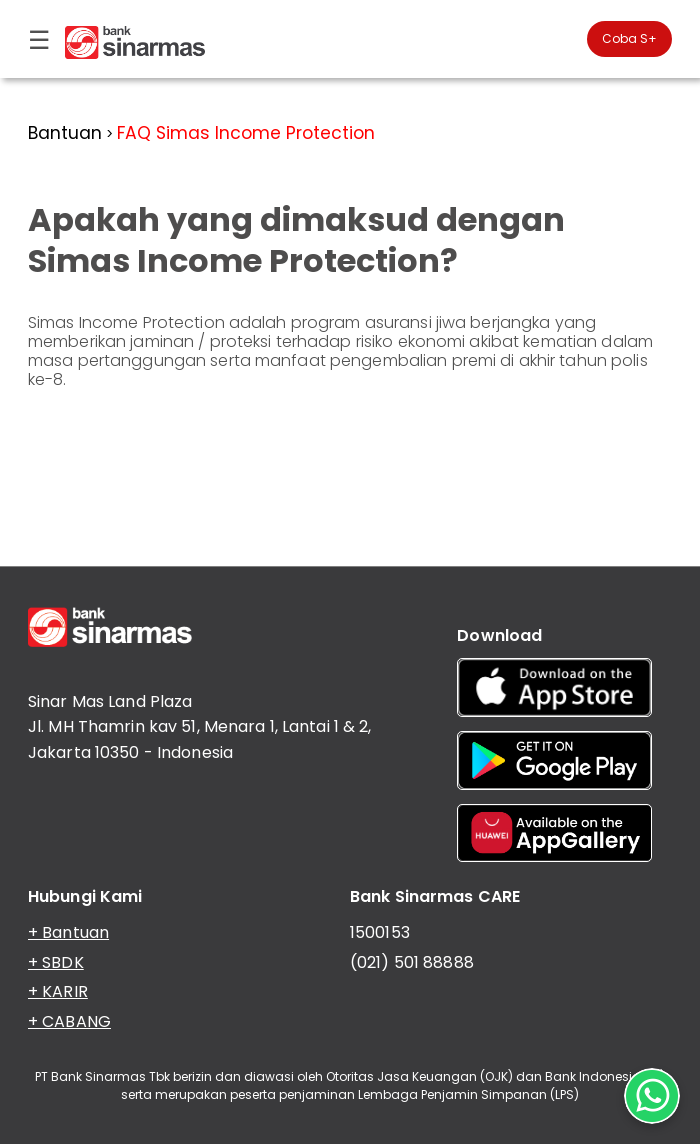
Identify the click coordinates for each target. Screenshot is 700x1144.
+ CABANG (69, 1021)
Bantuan (65, 133)
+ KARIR (58, 991)
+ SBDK (56, 962)
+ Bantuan (68, 932)
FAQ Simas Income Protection (246, 133)
